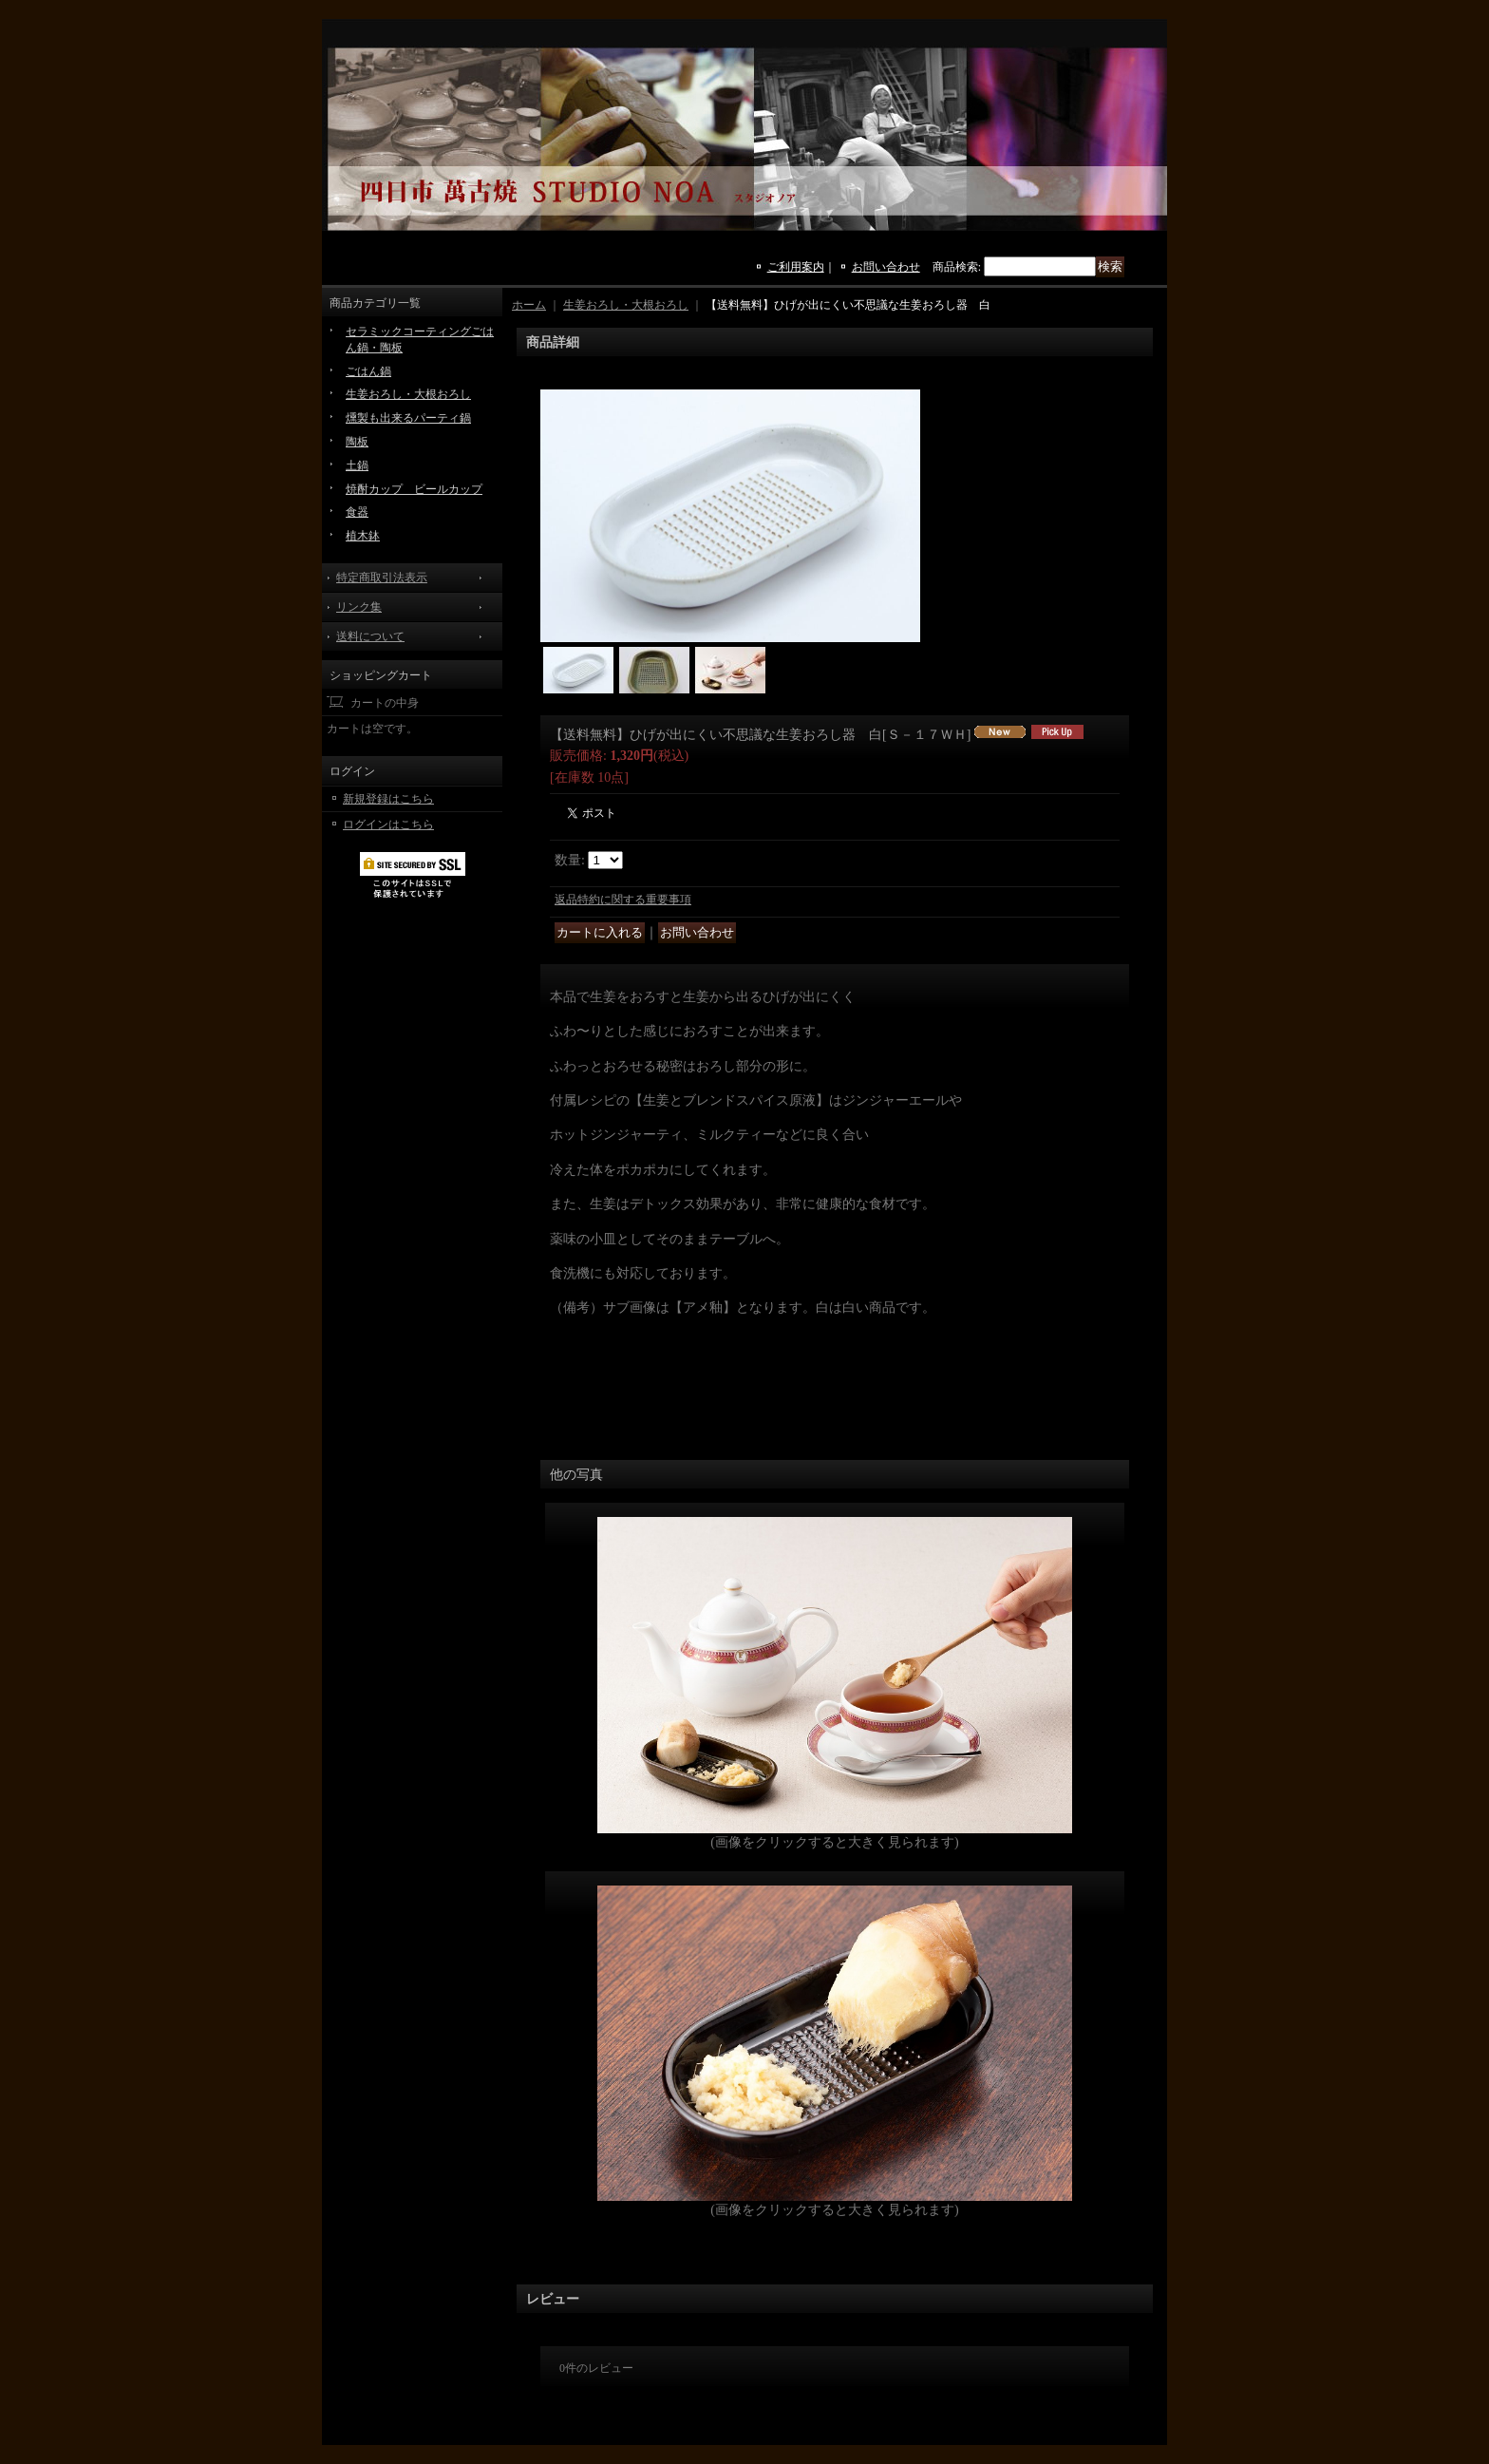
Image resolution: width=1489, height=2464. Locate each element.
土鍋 (357, 465)
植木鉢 (363, 535)
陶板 (357, 441)
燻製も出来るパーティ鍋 (408, 418)
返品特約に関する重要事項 (623, 899)
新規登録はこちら (388, 799)
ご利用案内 (795, 267)
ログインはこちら (388, 824)
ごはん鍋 (368, 371)
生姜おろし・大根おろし (408, 394)
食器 (357, 512)
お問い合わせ (886, 267)
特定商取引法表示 (381, 577)
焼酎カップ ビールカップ (414, 489)
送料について (370, 636)
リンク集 (359, 607)
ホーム (529, 305)
